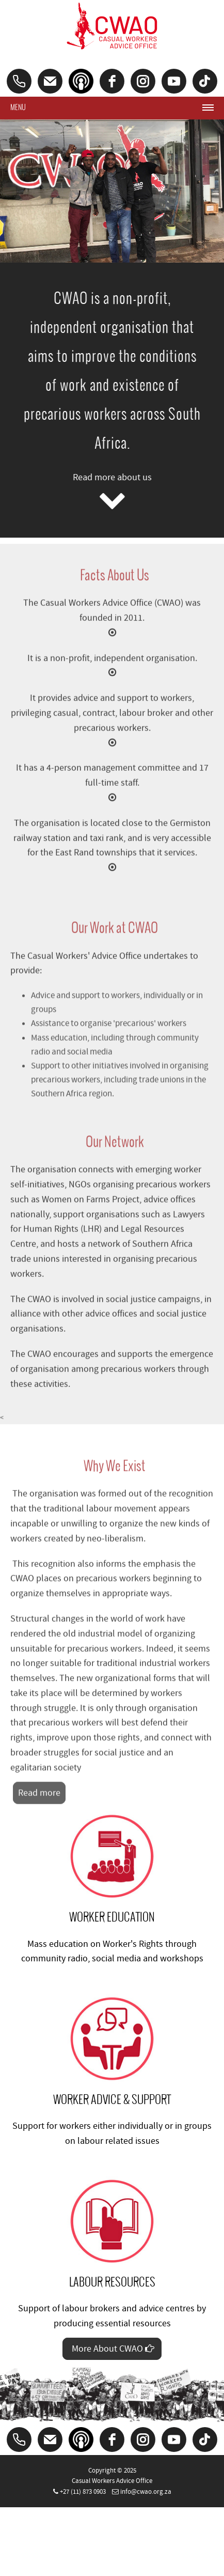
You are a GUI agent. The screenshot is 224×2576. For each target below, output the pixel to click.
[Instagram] (143, 81)
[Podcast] (81, 81)
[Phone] (19, 81)
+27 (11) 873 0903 (83, 2492)
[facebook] (112, 81)
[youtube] (174, 81)
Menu (18, 107)
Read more (39, 1800)
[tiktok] (205, 81)
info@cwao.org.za (145, 2492)
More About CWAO (112, 2349)
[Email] (50, 81)
